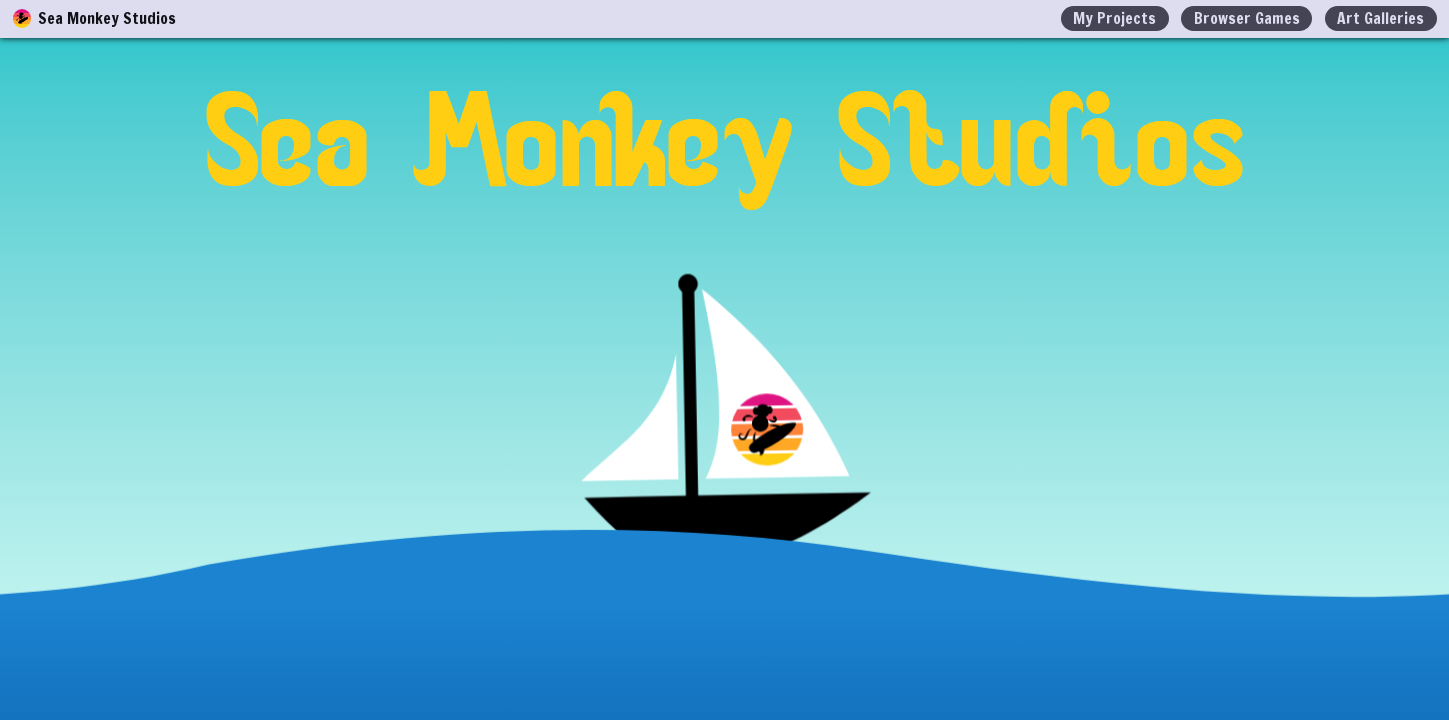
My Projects (1114, 18)
